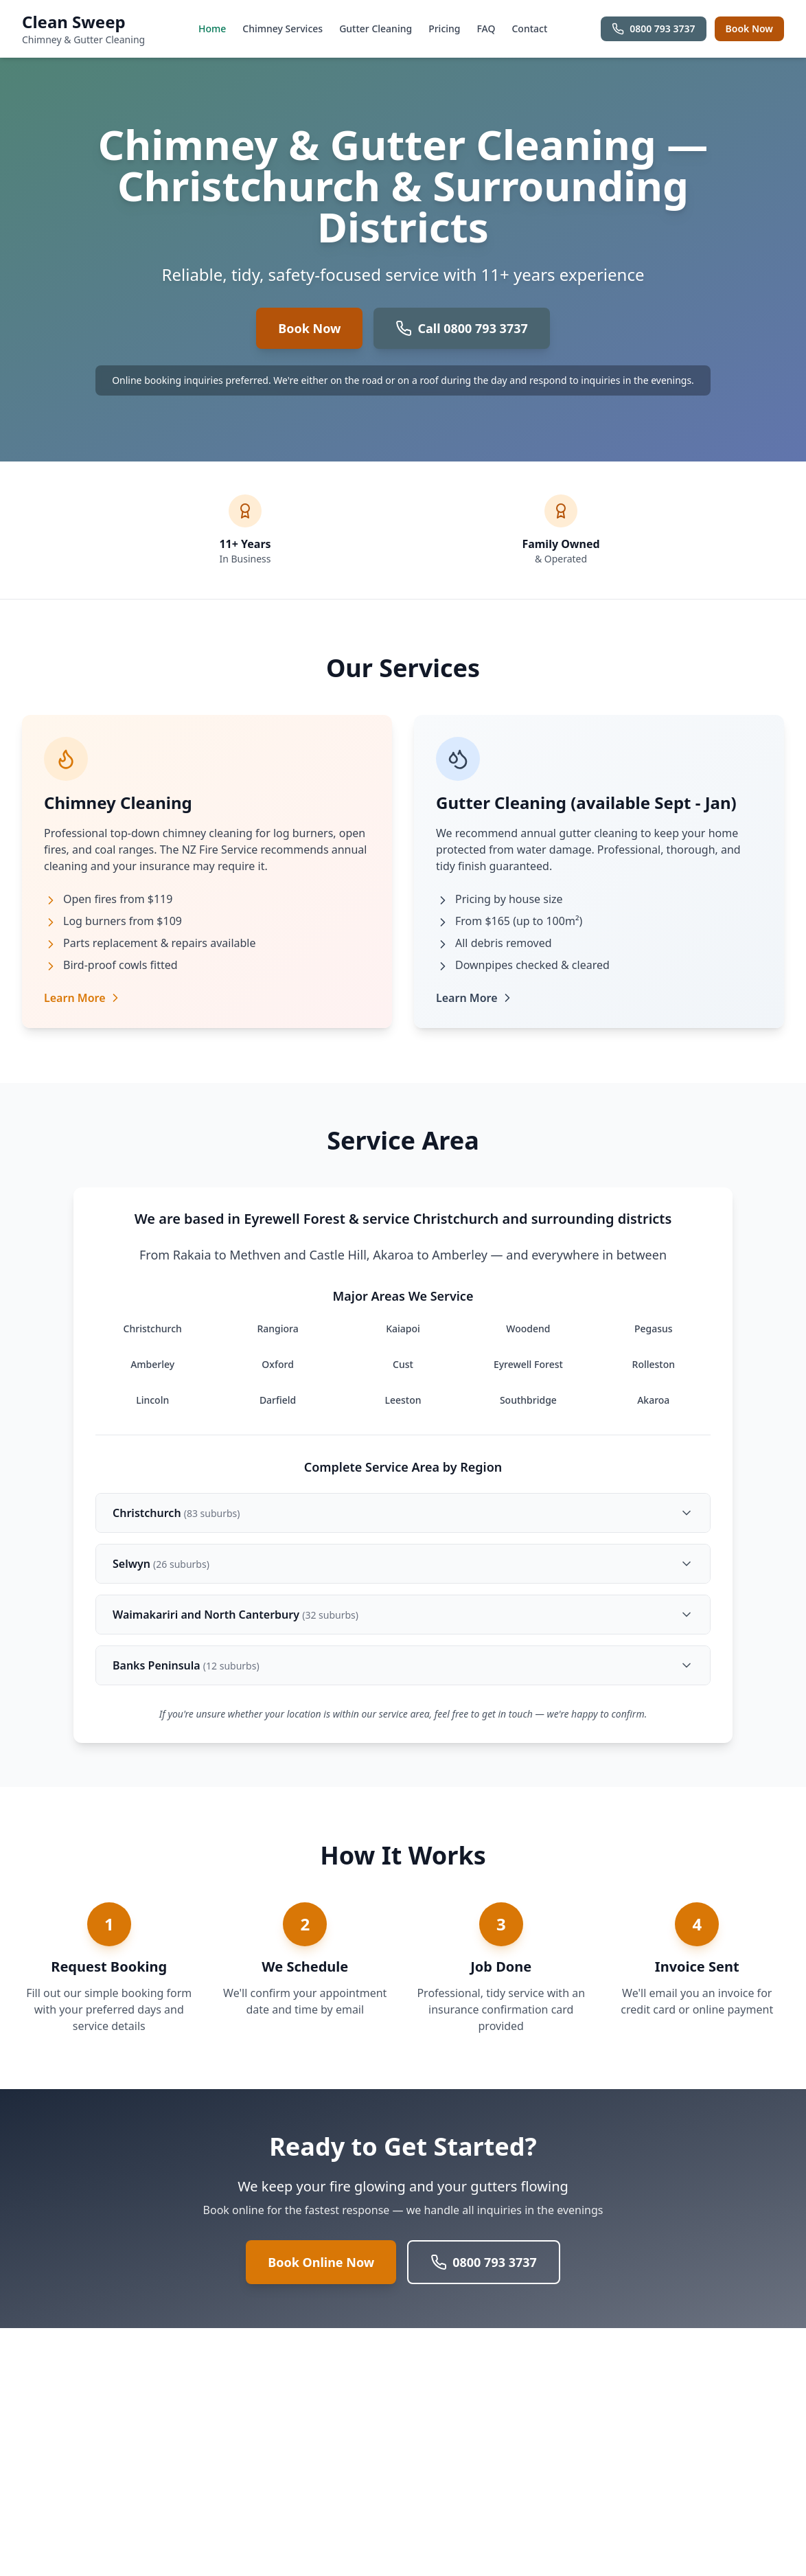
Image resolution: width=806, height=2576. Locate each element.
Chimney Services (282, 28)
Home (212, 28)
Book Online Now (321, 2262)
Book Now (749, 28)
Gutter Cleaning (375, 28)
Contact (529, 28)
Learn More (83, 997)
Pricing (444, 28)
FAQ (486, 28)
